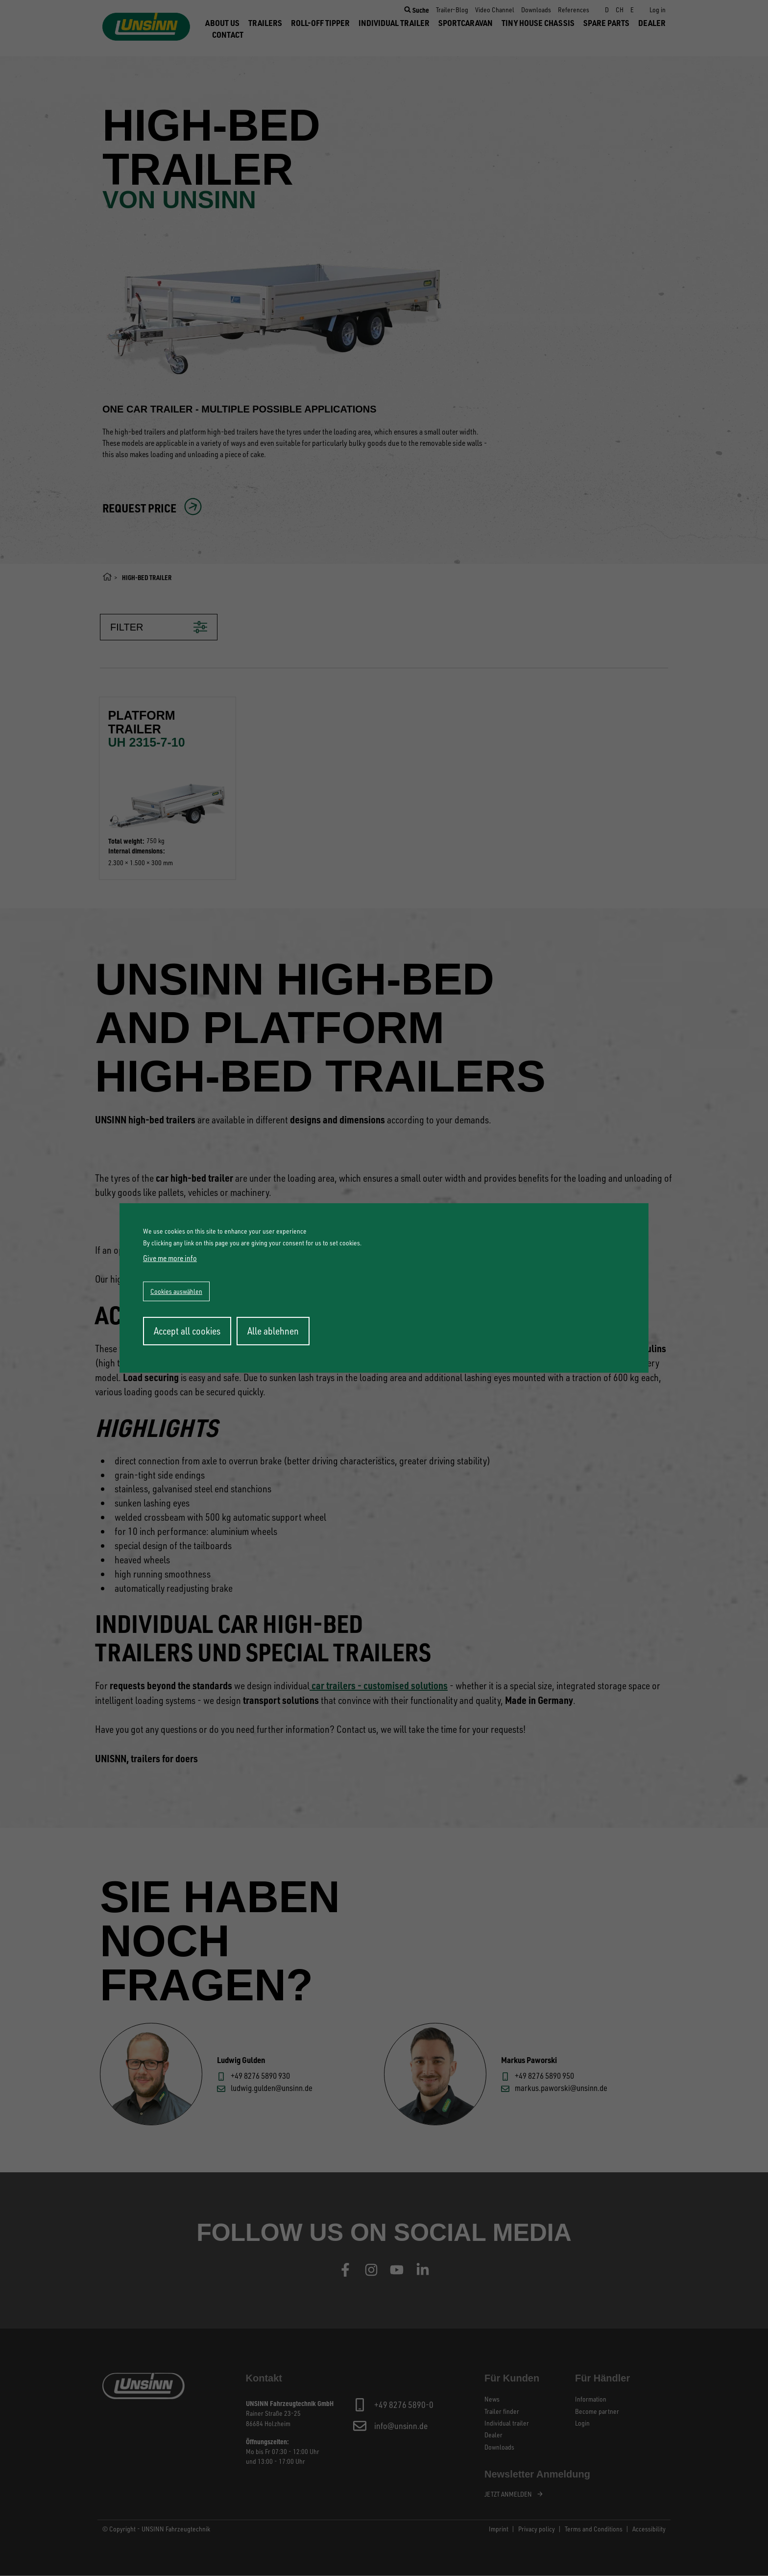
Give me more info (170, 1258)
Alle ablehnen (273, 1331)
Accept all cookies (187, 1331)
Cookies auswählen (176, 1291)
